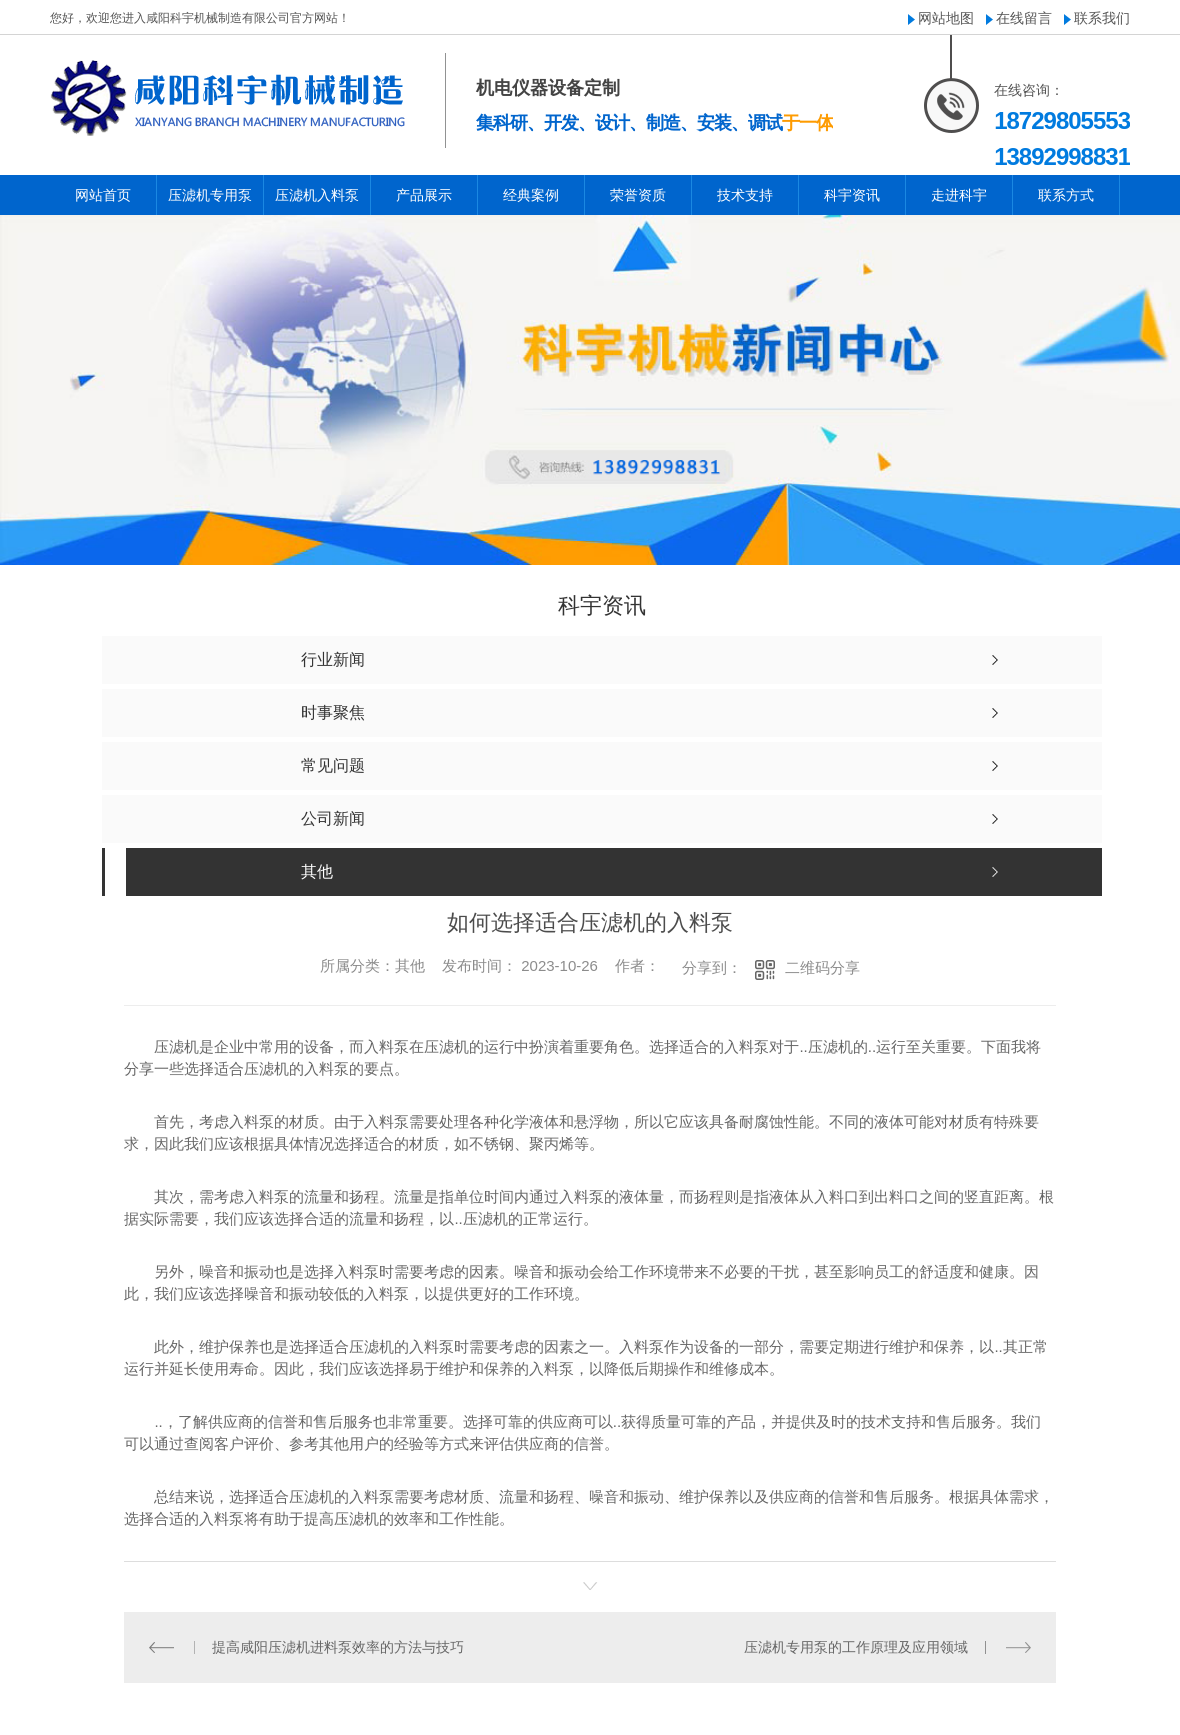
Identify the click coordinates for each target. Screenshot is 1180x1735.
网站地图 (946, 18)
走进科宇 (959, 195)
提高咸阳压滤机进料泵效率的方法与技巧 (338, 1647)
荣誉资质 (638, 195)
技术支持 (745, 195)
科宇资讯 (852, 195)
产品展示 (424, 195)
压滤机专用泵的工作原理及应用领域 (856, 1647)
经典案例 (531, 195)
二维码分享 (822, 967)
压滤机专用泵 (210, 195)
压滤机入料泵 (317, 195)
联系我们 (1102, 18)
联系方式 (1066, 195)
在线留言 (1024, 18)
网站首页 (103, 195)
